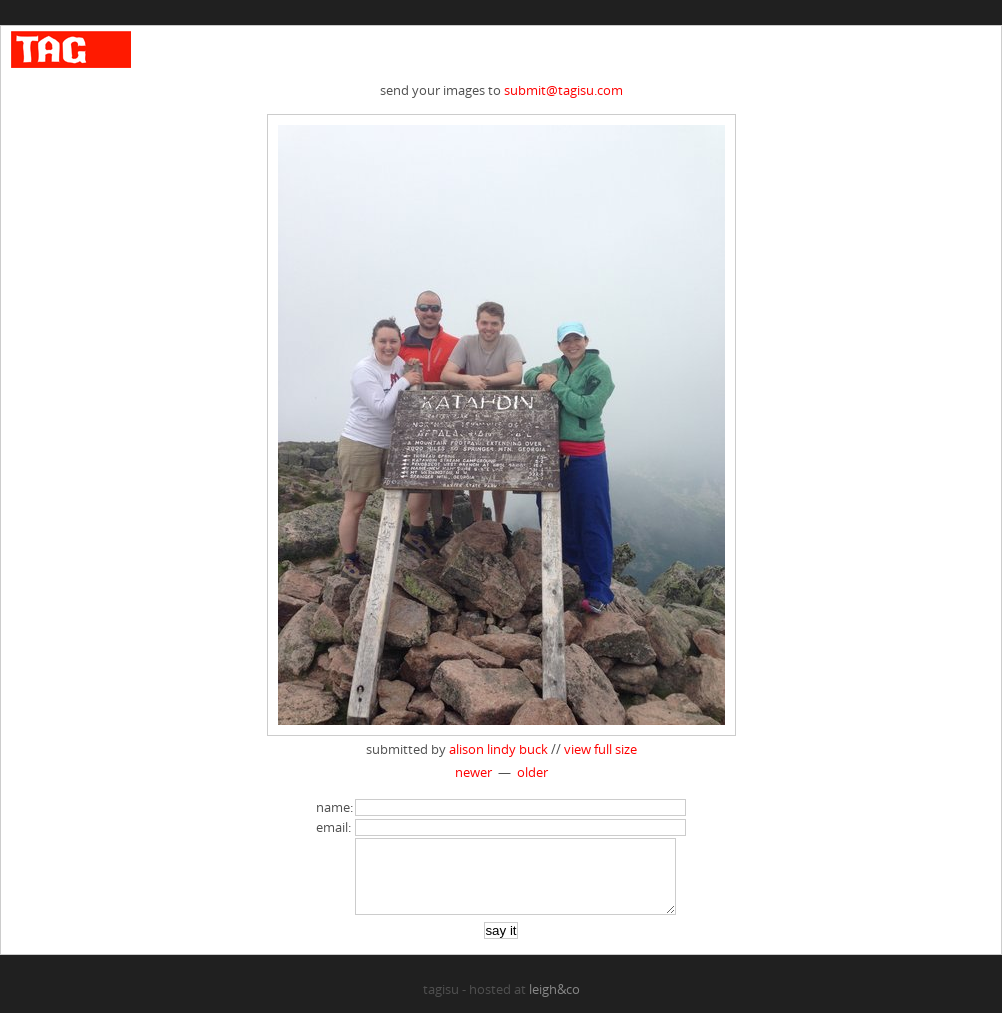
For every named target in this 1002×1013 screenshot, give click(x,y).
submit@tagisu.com (563, 90)
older (532, 772)
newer (473, 772)
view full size (600, 749)
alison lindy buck (498, 749)
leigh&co (554, 1004)
